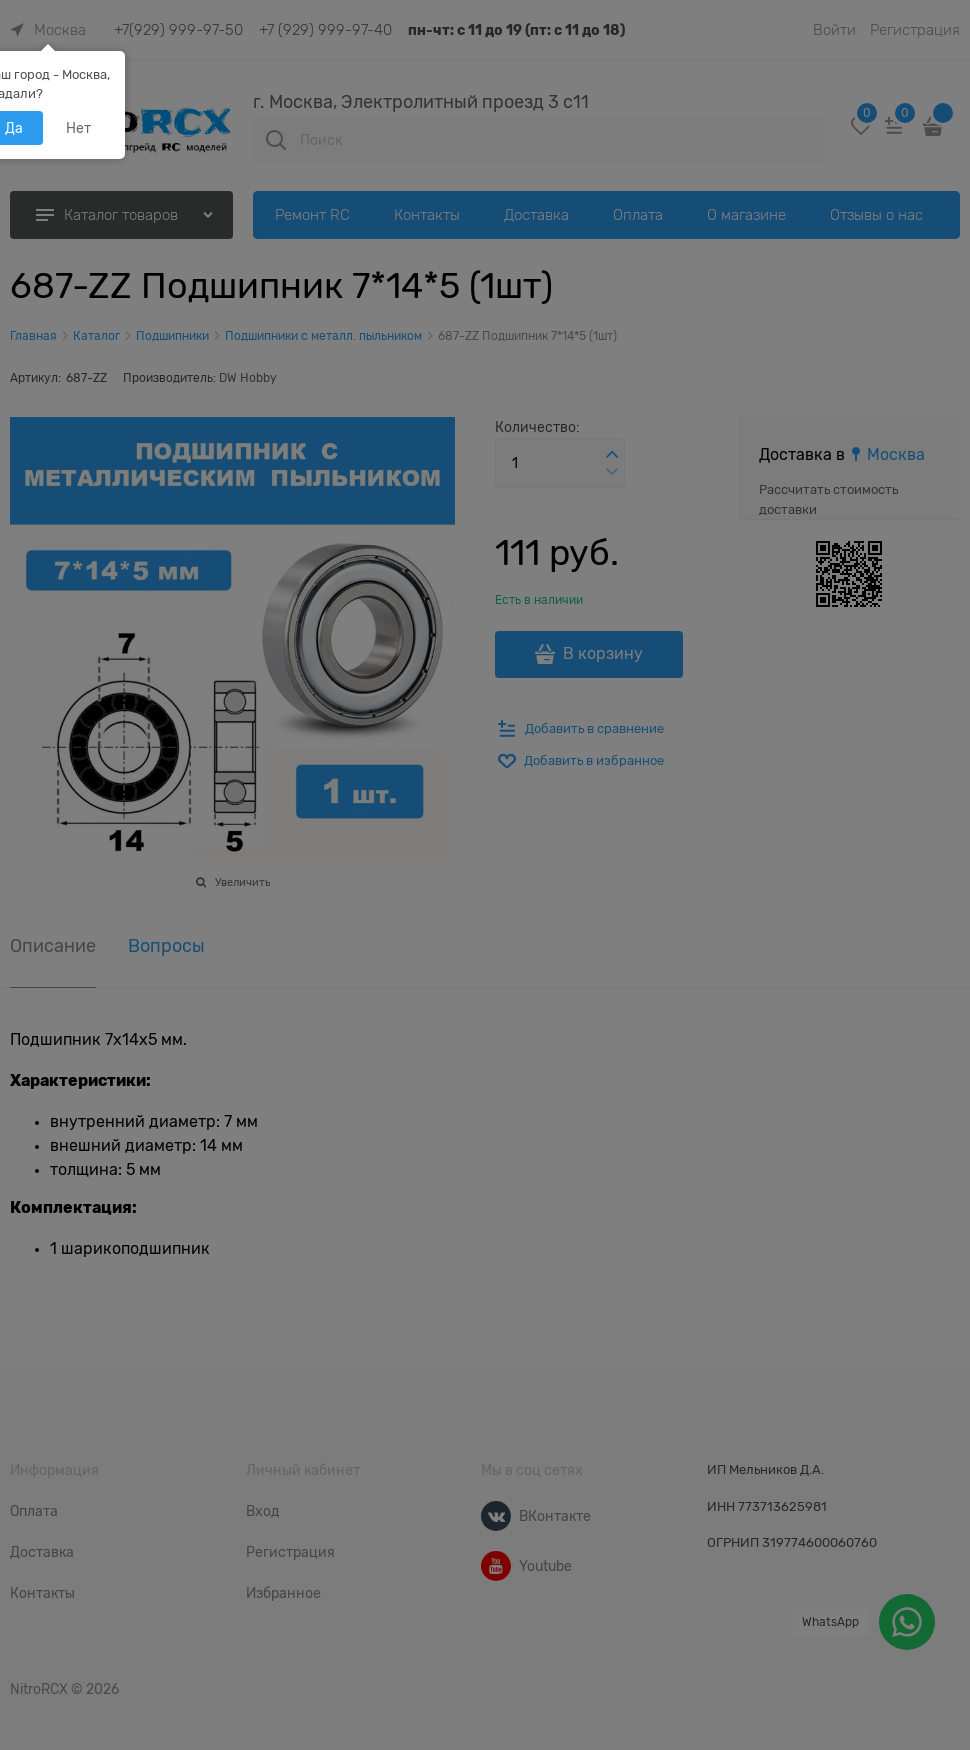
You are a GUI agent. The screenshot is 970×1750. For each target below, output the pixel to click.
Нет (78, 128)
